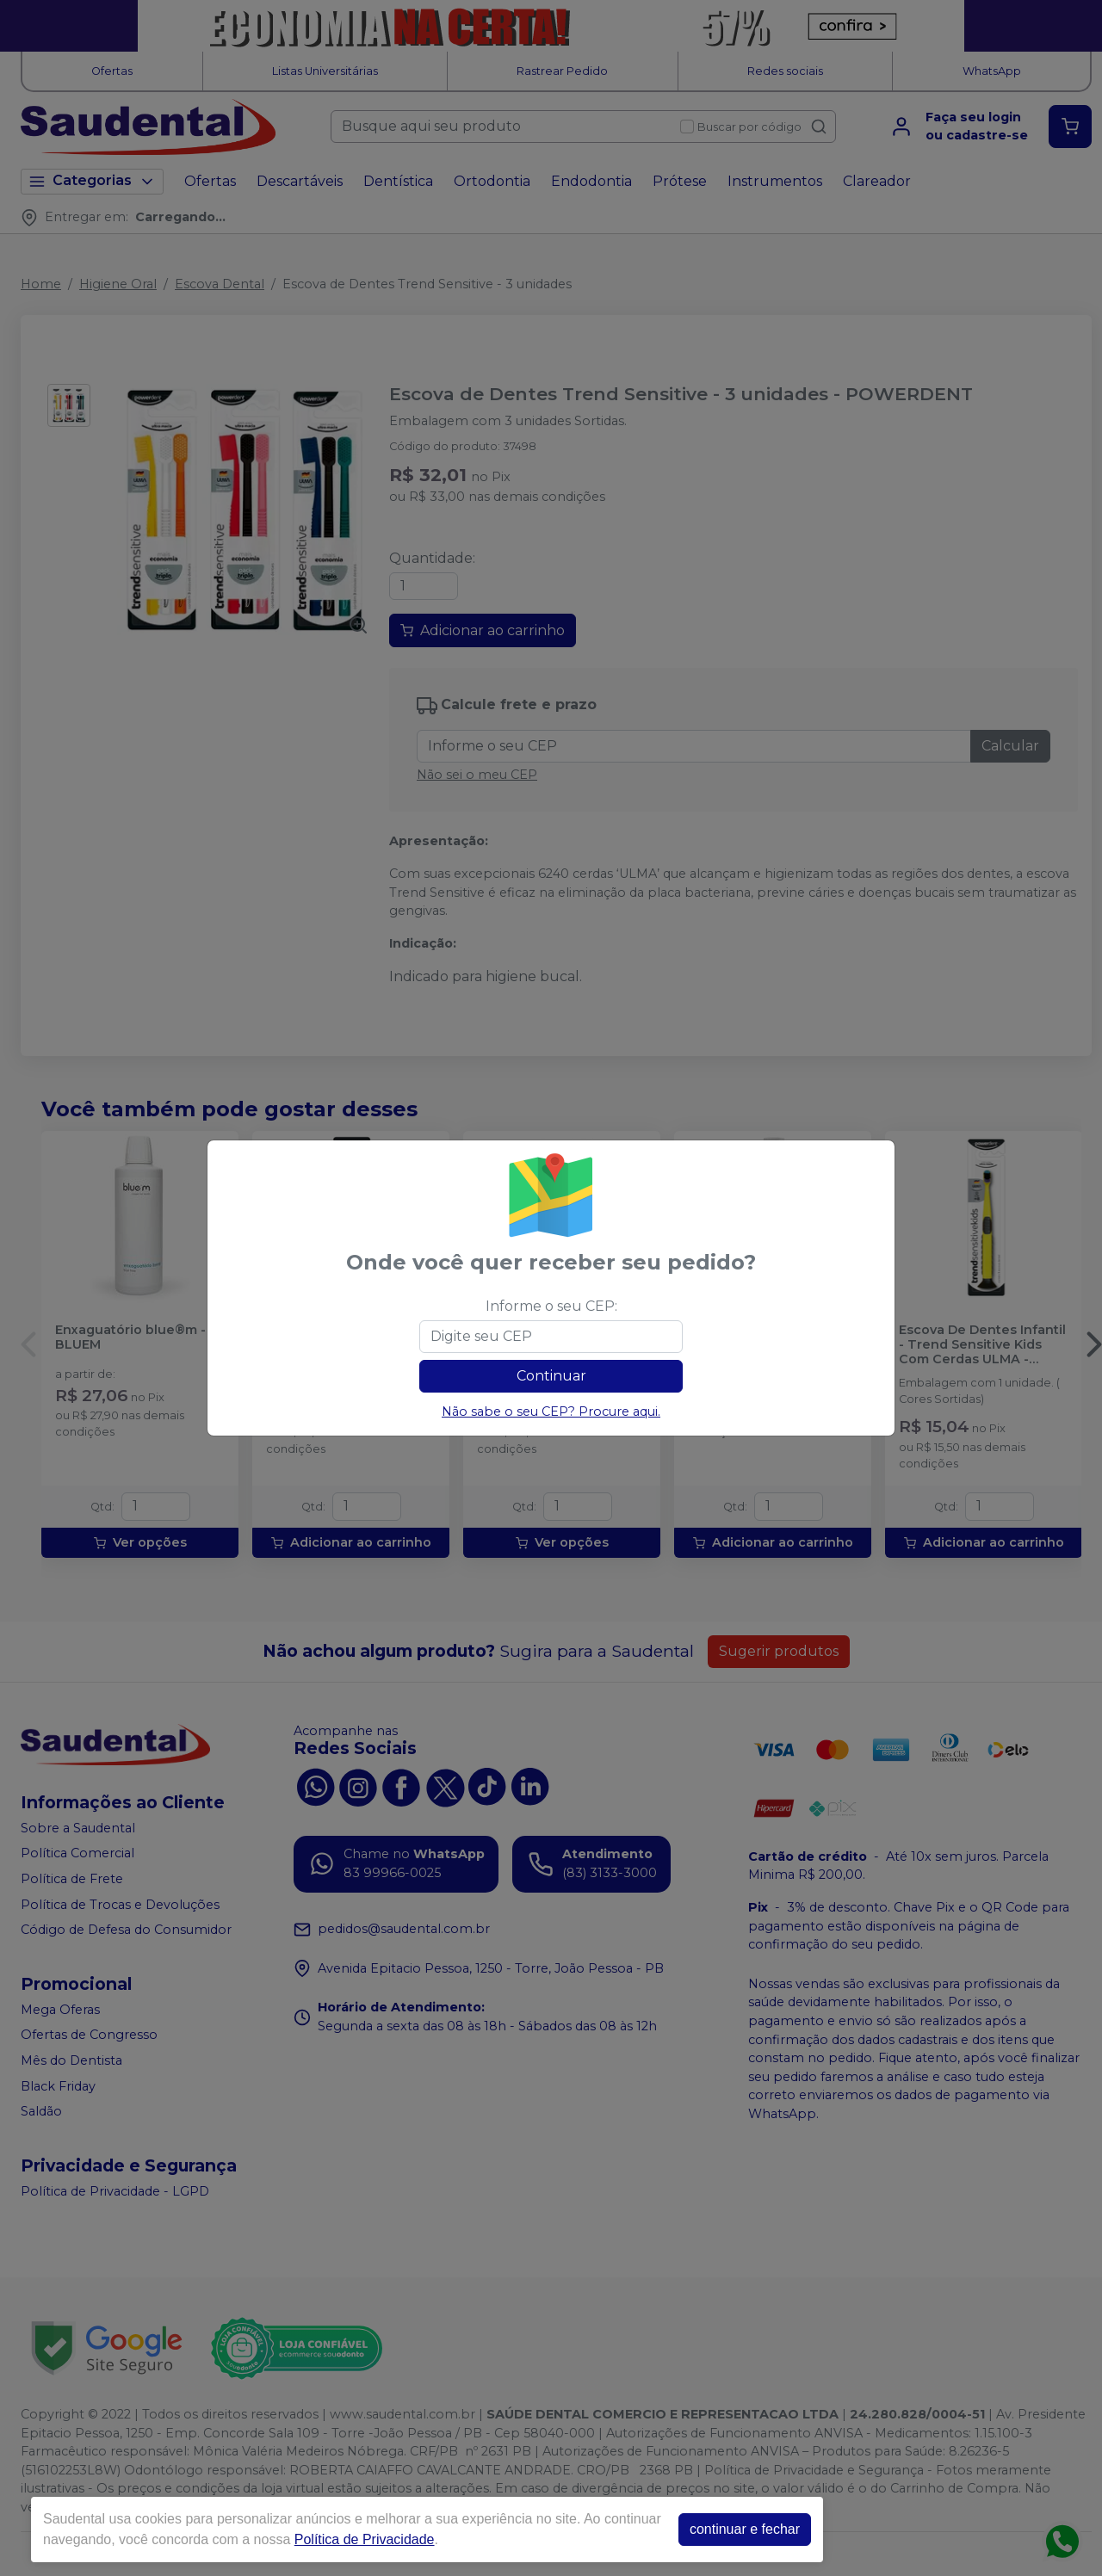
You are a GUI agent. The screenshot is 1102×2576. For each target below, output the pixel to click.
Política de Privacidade (364, 2539)
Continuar (551, 1376)
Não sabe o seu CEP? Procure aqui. (551, 1411)
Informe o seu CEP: (551, 1306)
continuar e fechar (745, 2529)
